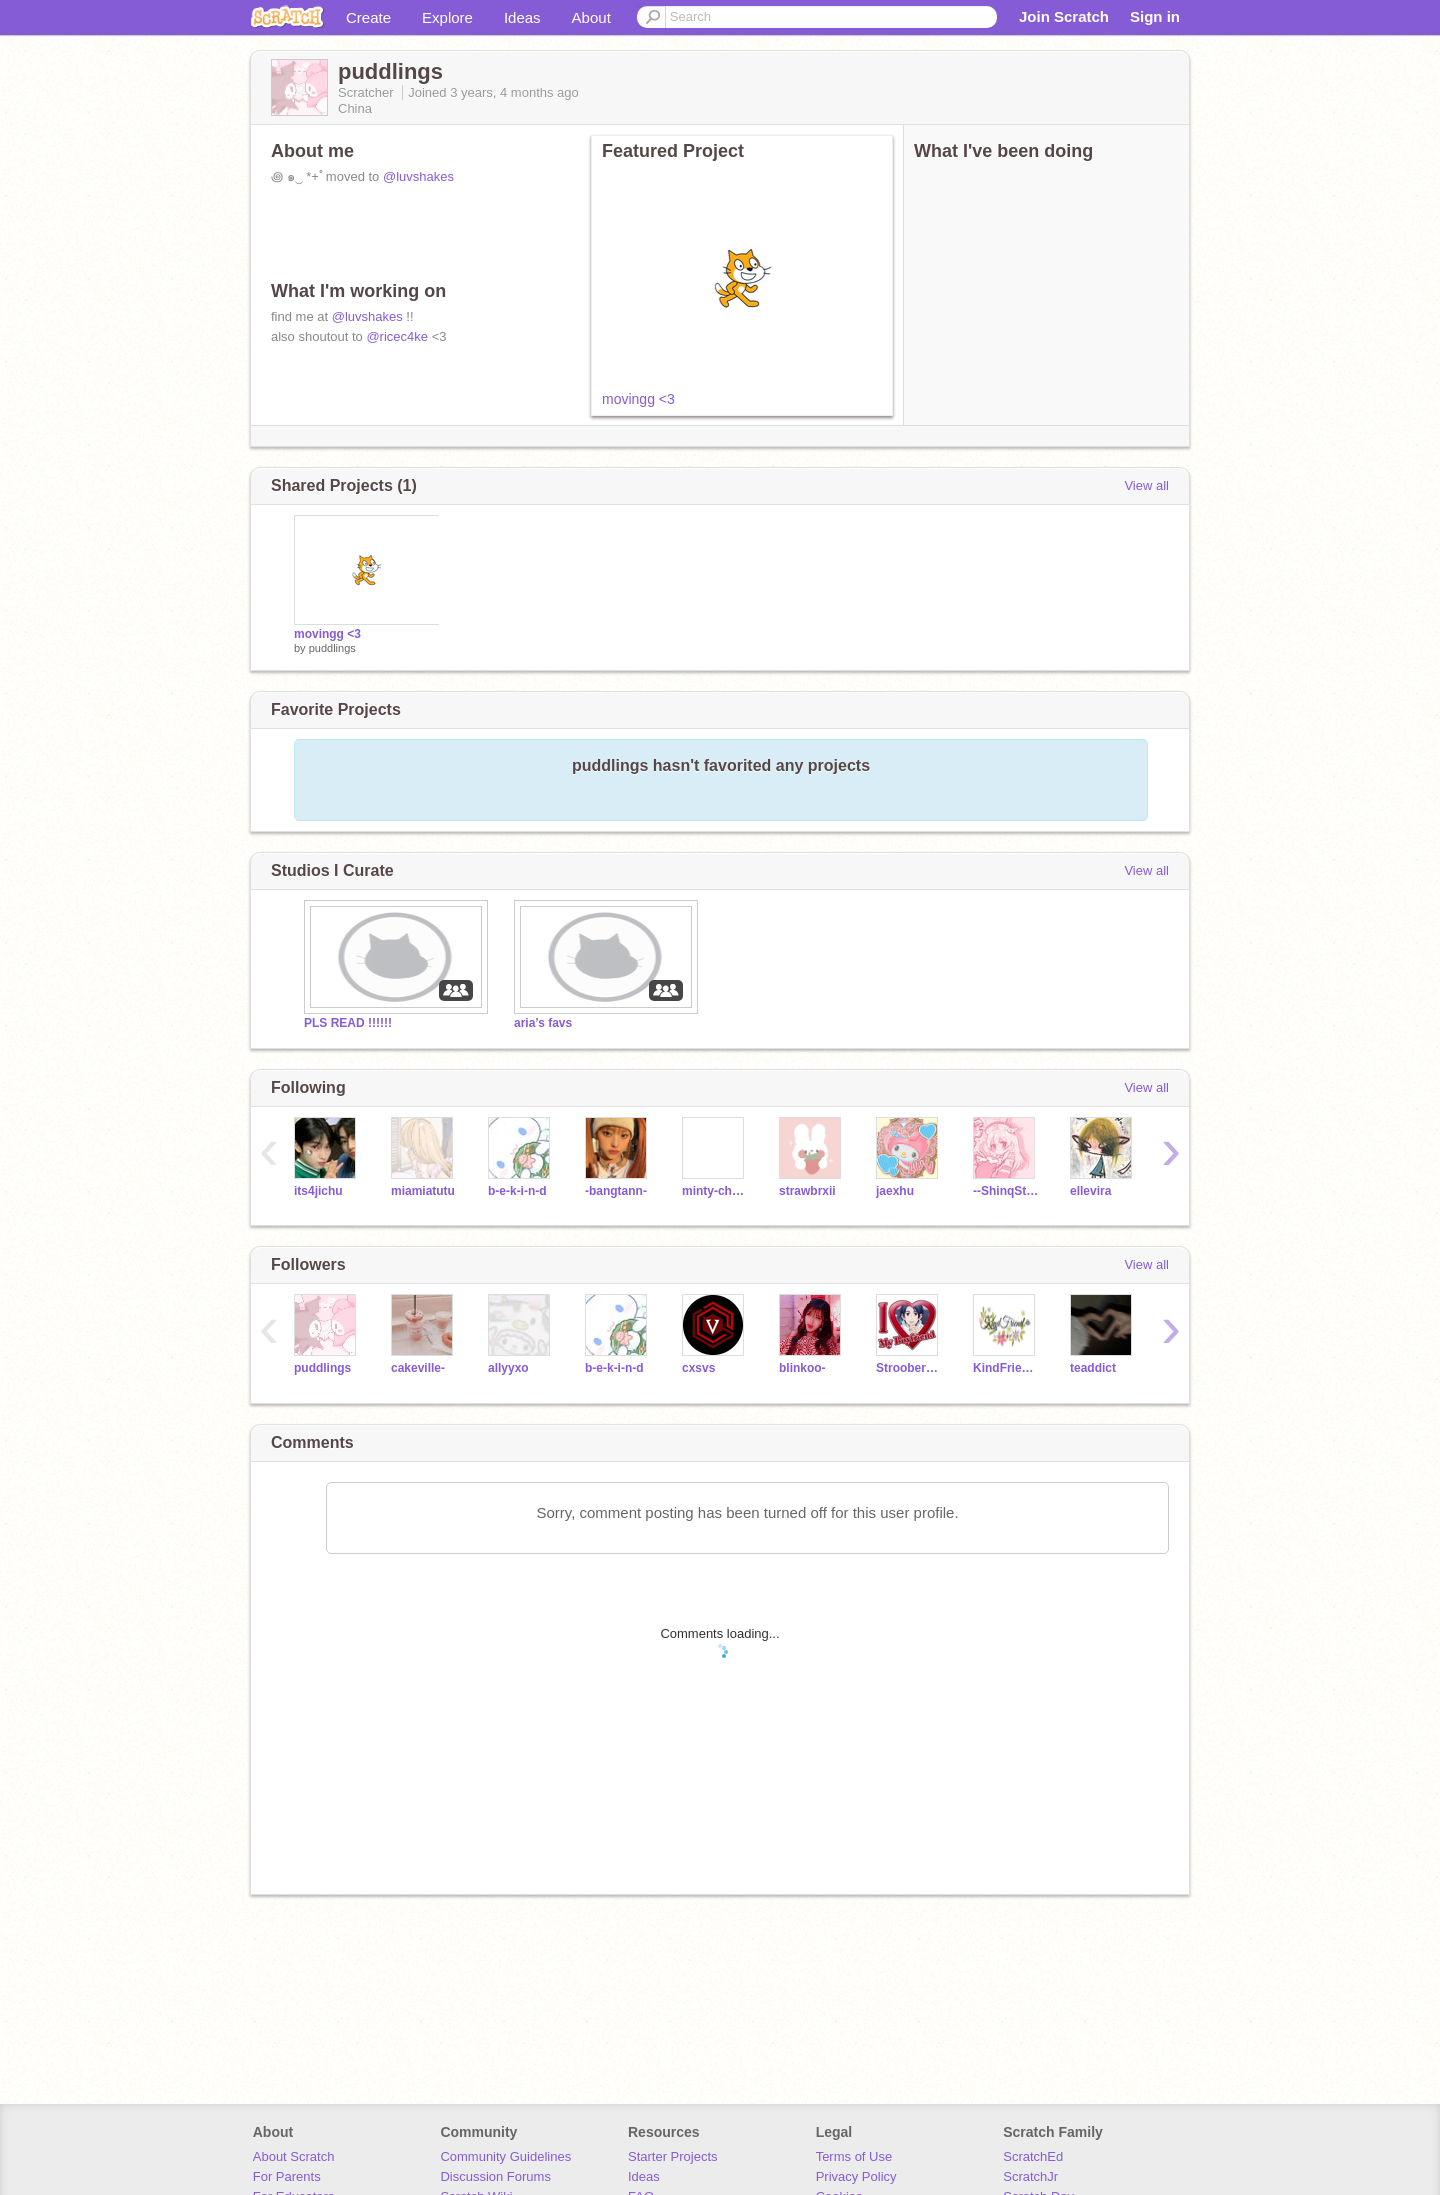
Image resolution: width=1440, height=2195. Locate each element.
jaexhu (895, 1191)
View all (1146, 485)
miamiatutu (423, 1191)
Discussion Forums (495, 2176)
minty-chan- (715, 1191)
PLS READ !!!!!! (348, 1023)
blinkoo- (802, 1368)
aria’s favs (543, 1023)
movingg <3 (638, 399)
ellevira (1090, 1191)
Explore (447, 17)
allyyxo (508, 1368)
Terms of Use (854, 2156)
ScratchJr (1030, 2176)
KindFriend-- (1006, 1368)
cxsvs (698, 1368)
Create (368, 17)
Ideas (522, 17)
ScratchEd (1033, 2156)
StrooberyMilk (909, 1368)
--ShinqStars (1006, 1191)
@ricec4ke (397, 336)
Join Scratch (1064, 16)
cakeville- (418, 1368)
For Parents (287, 2176)
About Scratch (294, 2156)
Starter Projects (673, 2156)
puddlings (332, 648)
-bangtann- (616, 1191)
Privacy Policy (856, 2176)
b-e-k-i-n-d (517, 1191)
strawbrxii (807, 1191)
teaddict (1093, 1368)
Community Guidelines (505, 2156)
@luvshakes (418, 176)
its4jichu (318, 1191)
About (591, 17)
